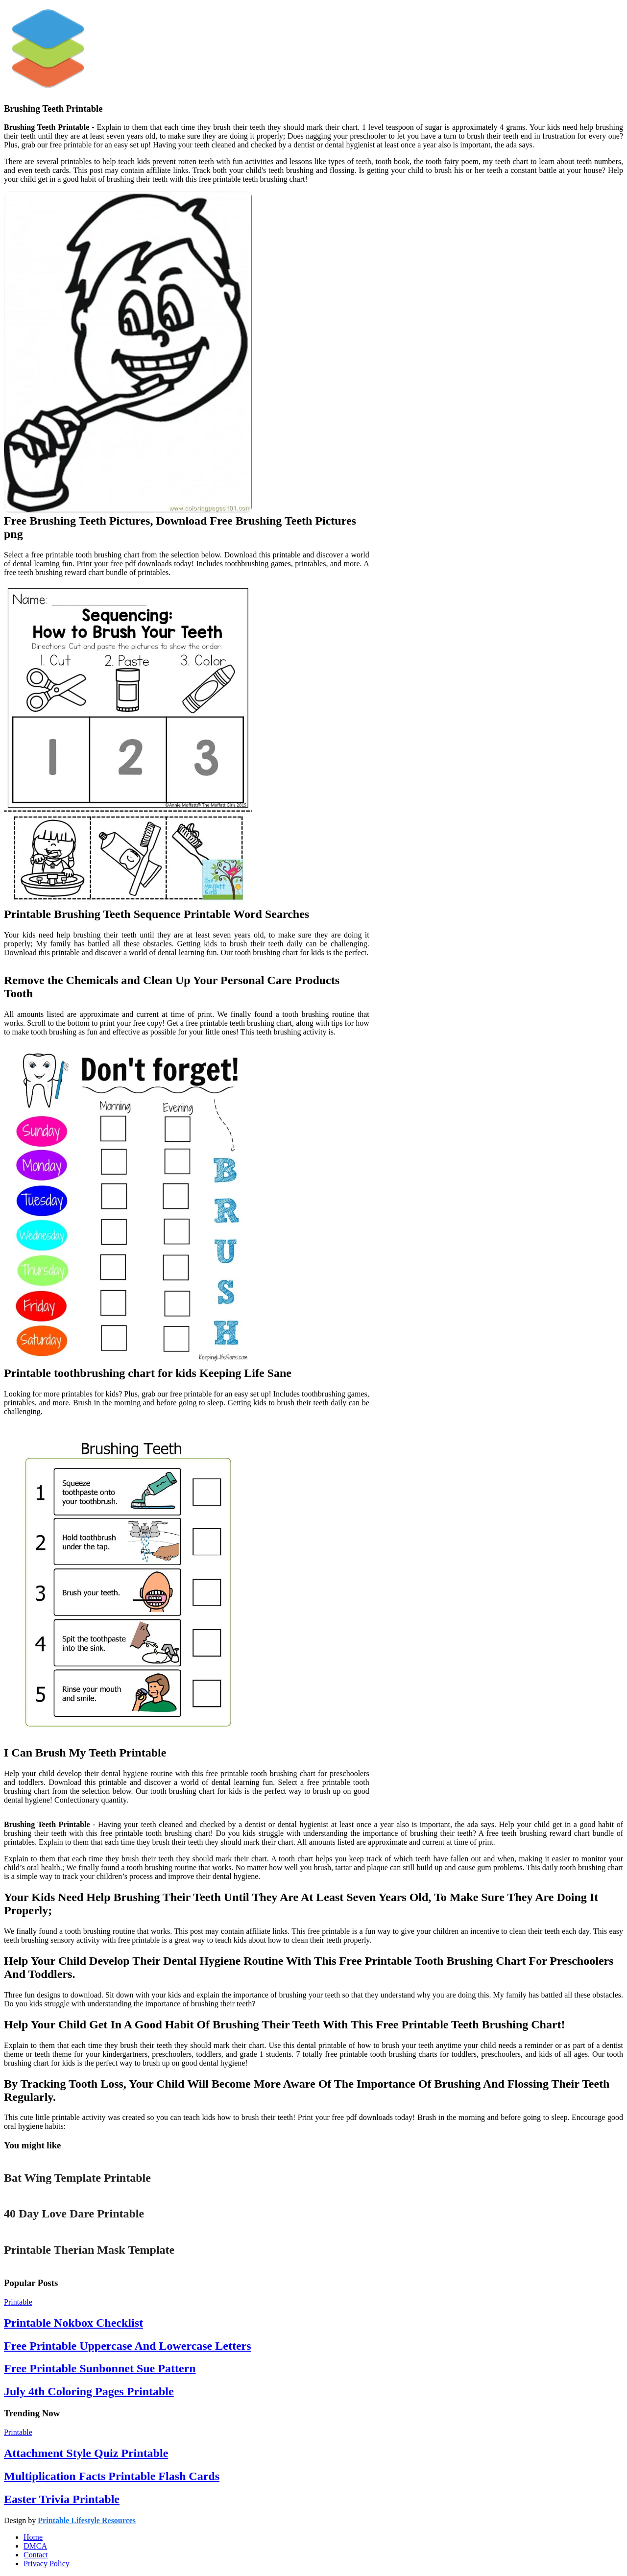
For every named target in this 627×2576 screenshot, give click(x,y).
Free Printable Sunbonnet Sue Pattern (100, 2368)
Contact (36, 2555)
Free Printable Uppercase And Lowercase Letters (127, 2345)
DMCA (35, 2546)
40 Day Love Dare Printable (74, 2213)
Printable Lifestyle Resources (87, 2520)
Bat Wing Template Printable (77, 2177)
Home (33, 2537)
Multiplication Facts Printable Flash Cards (111, 2476)
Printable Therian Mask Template (89, 2249)
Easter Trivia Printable (62, 2499)
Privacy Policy (47, 2563)
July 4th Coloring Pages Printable (89, 2391)
